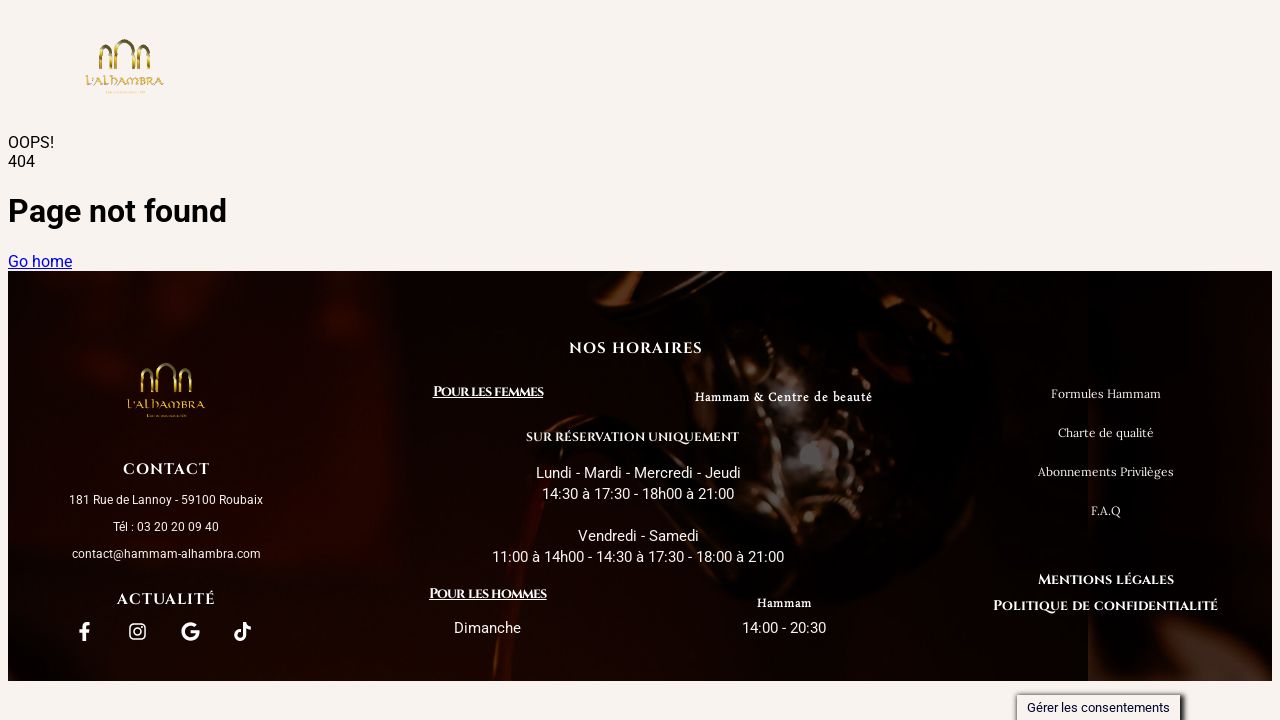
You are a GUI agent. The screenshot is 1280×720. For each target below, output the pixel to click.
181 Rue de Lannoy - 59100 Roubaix (166, 500)
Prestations (535, 68)
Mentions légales (1106, 579)
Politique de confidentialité (1105, 605)
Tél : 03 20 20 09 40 (166, 527)
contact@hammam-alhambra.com (166, 554)
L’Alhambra (391, 68)
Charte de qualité (709, 68)
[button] (535, 68)
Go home (40, 261)
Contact (986, 68)
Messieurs (865, 68)
